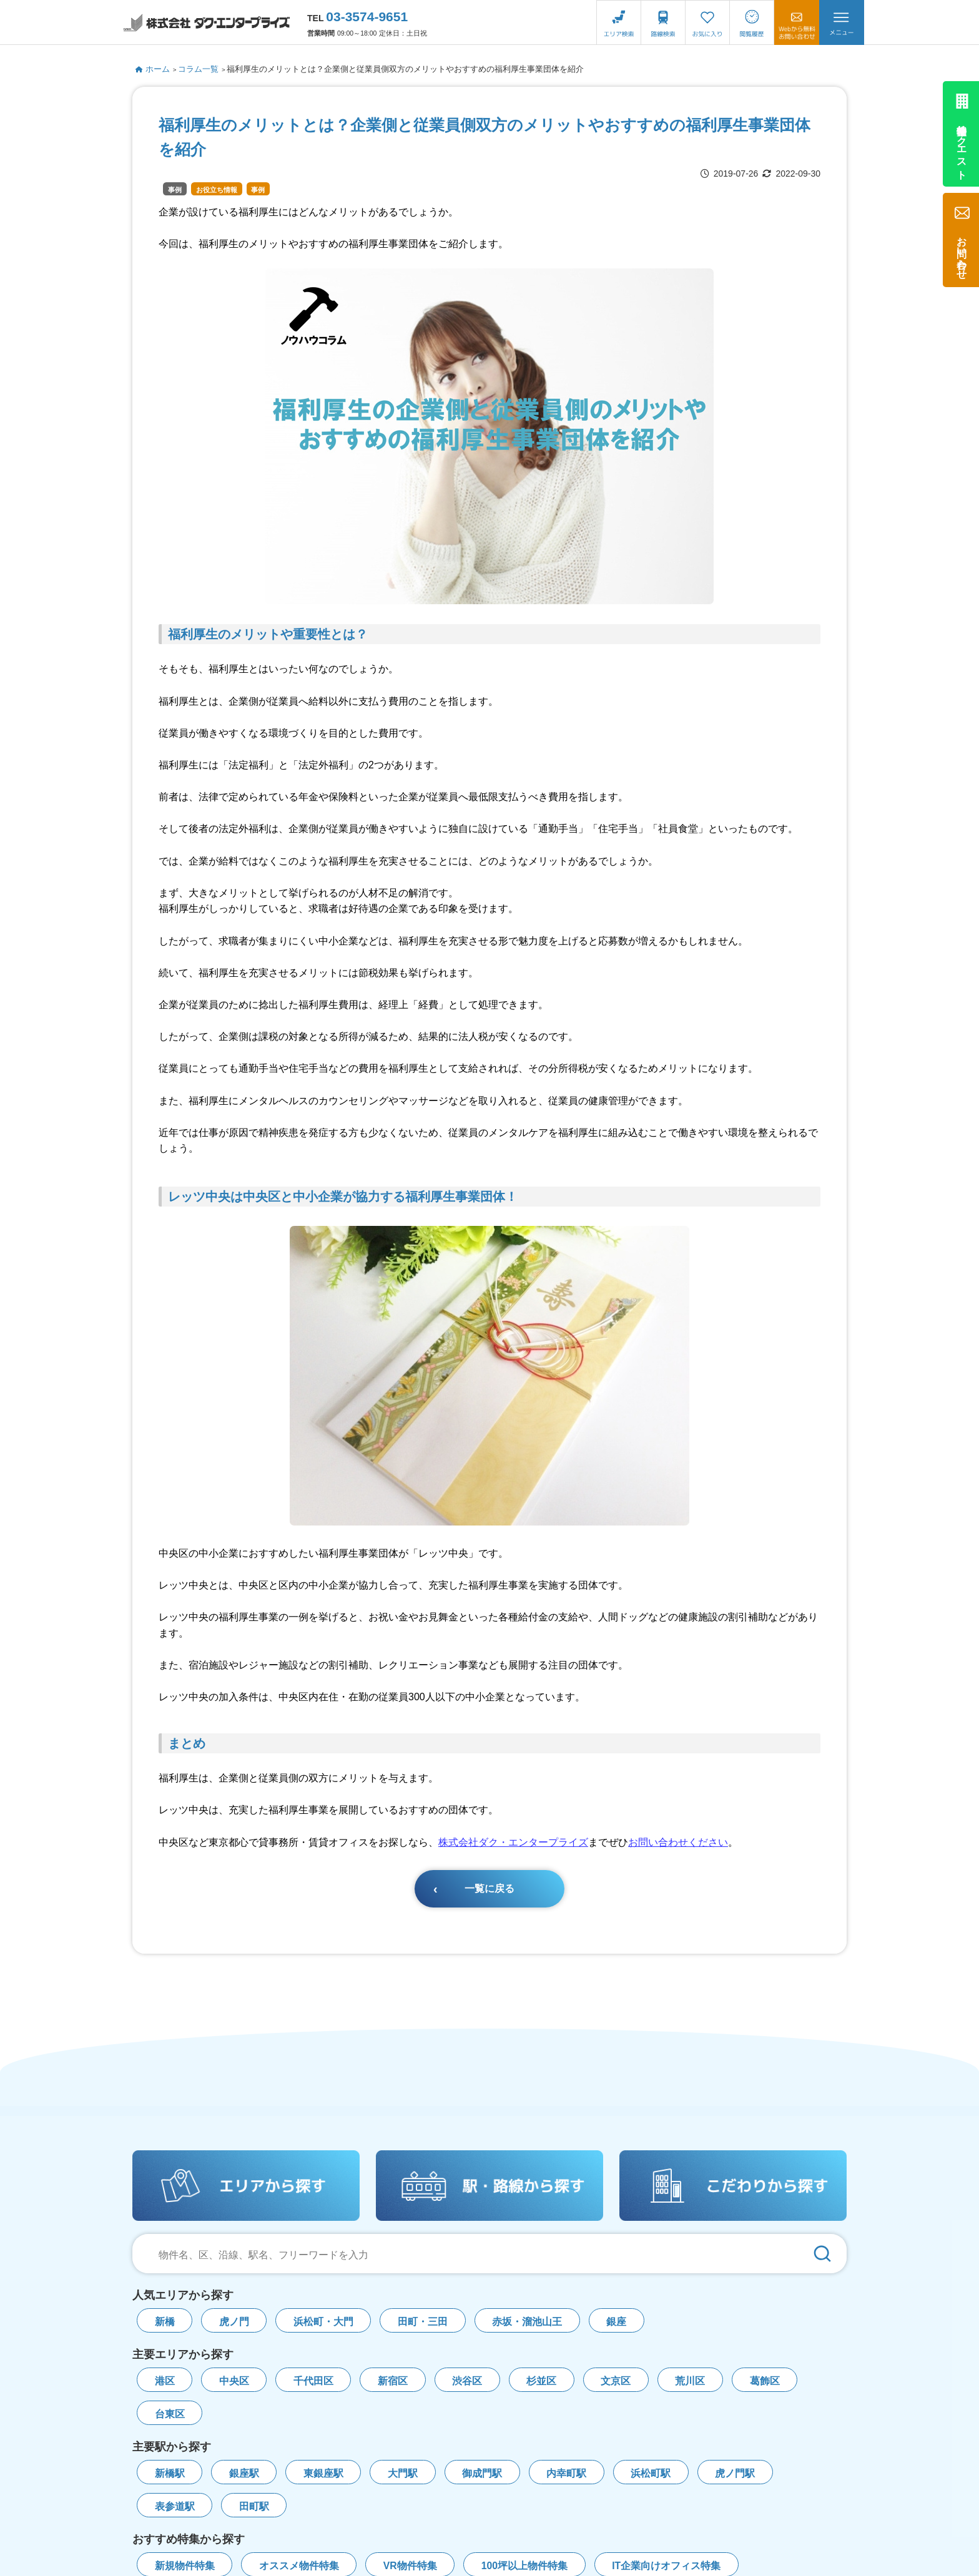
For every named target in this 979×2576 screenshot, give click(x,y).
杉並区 (541, 2381)
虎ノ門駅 (735, 2473)
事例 (175, 189)
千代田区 (313, 2381)
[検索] (822, 2253)
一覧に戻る (489, 1888)
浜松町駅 (651, 2473)
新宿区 (393, 2381)
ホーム (152, 69)
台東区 (170, 2414)
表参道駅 (175, 2506)
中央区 (234, 2381)
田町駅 (254, 2506)
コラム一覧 (198, 69)
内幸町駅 (566, 2473)
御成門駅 (482, 2473)
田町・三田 (423, 2321)
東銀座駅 (323, 2473)
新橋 (165, 2321)
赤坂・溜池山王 (527, 2321)
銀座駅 (244, 2473)
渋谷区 (467, 2381)
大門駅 (403, 2473)
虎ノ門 (234, 2321)
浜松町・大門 (323, 2321)
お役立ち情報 (216, 189)
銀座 (616, 2321)
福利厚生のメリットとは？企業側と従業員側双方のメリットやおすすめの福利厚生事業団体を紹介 (405, 69)
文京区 (616, 2381)
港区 (165, 2381)
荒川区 (690, 2381)
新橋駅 (170, 2473)
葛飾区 (765, 2381)
